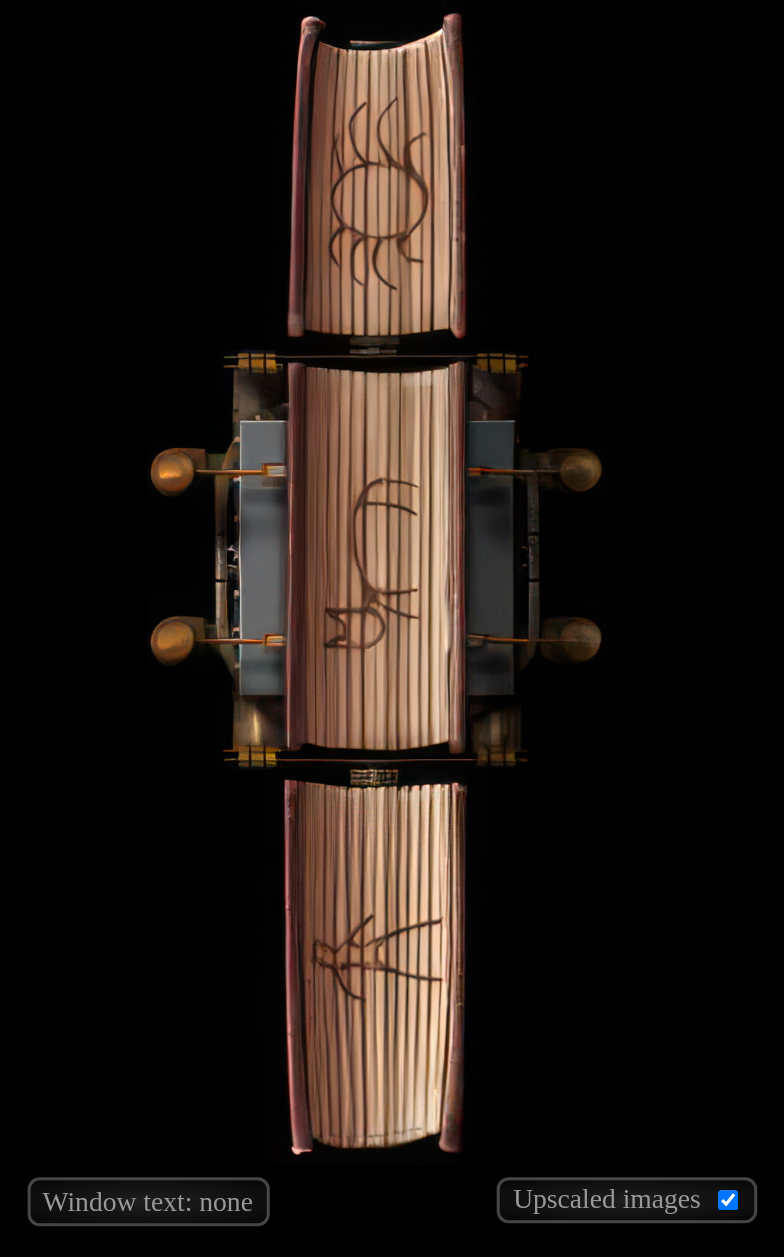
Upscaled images (625, 1197)
